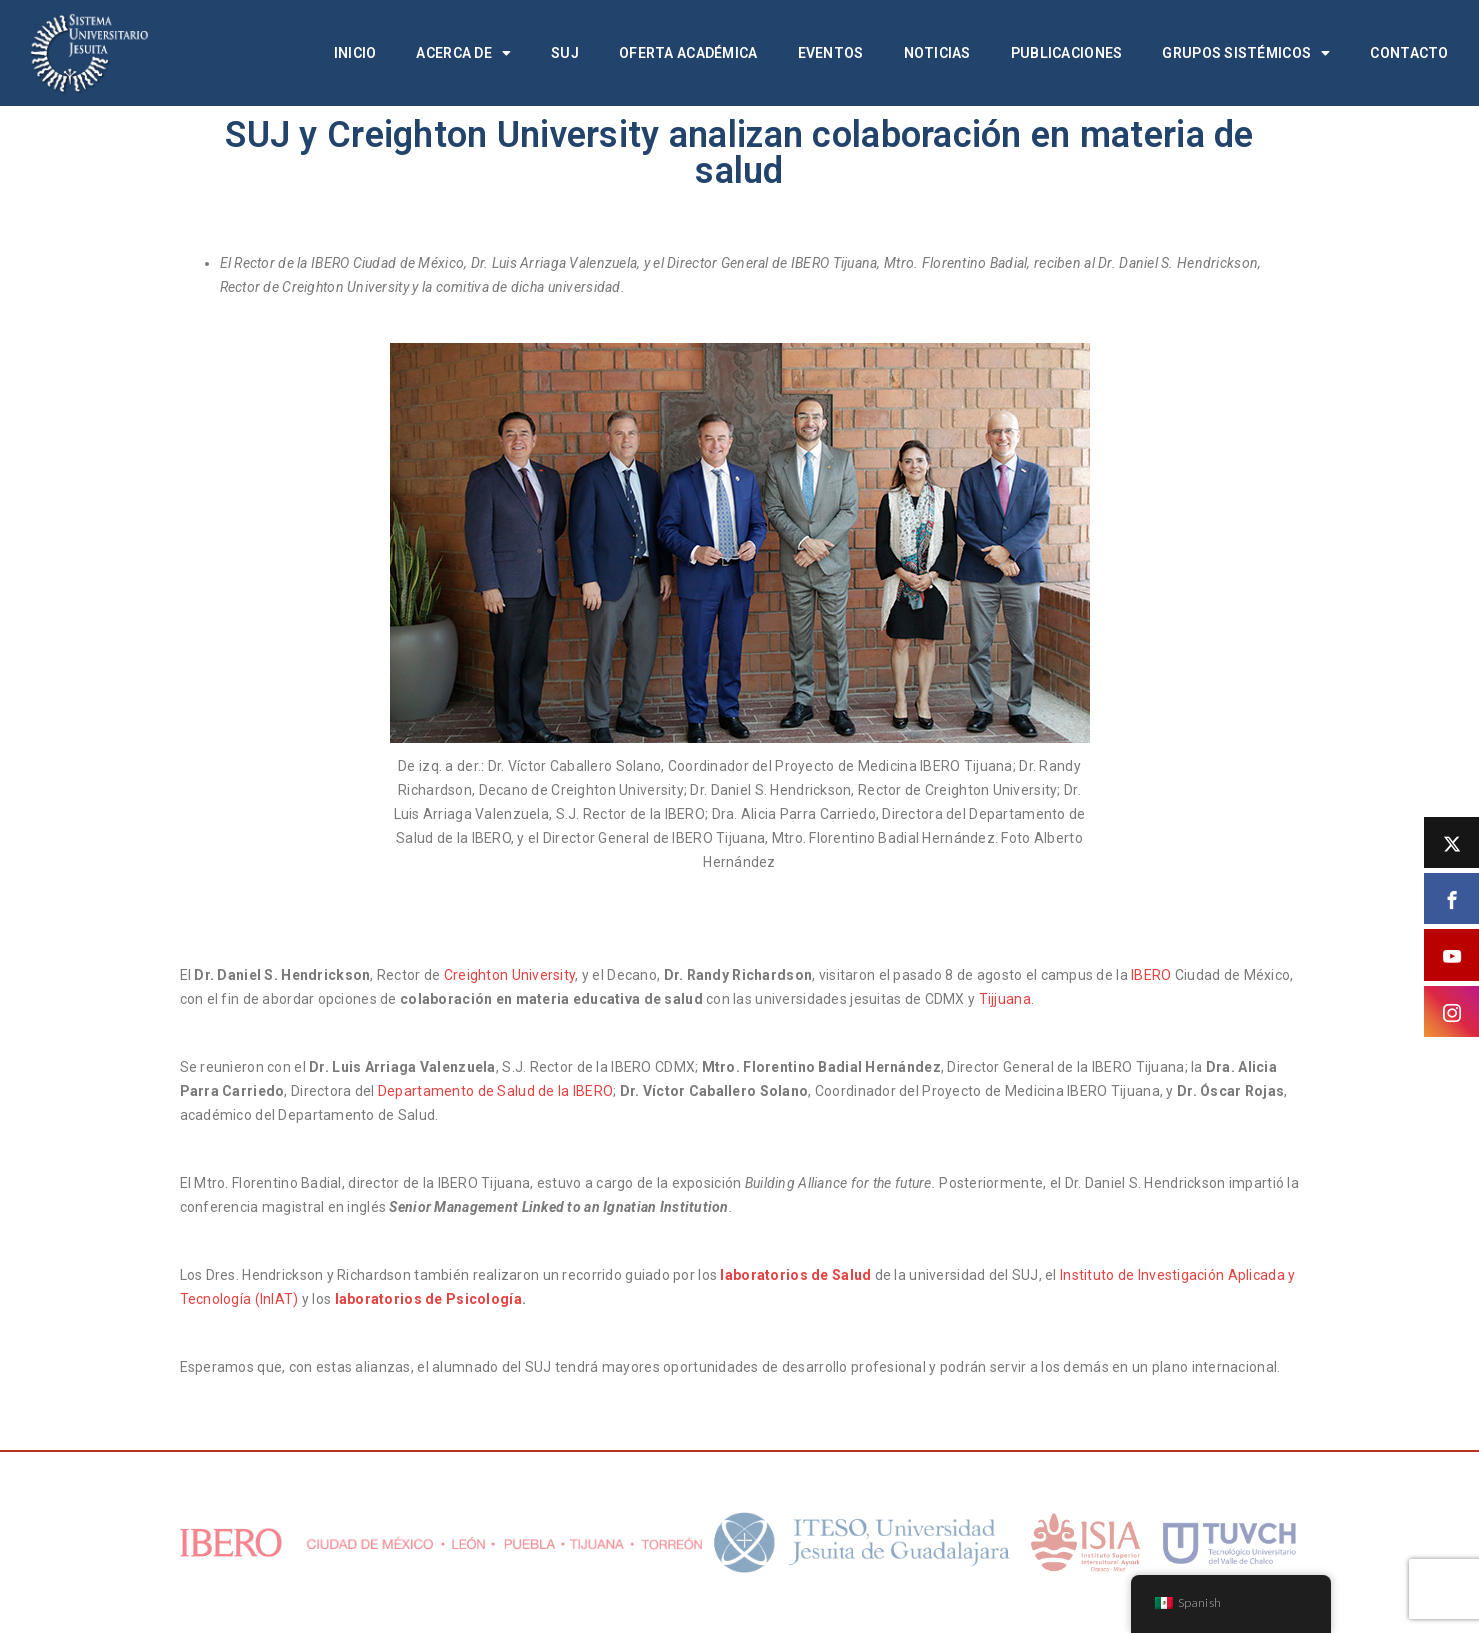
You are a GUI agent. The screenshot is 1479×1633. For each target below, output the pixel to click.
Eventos (831, 53)
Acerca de (463, 53)
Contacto (1409, 53)
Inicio (355, 53)
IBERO (1153, 975)
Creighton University (510, 975)
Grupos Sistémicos (1246, 53)
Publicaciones (1067, 53)
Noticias (937, 53)
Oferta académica (688, 53)
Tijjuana (1003, 999)
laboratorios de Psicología (428, 1299)
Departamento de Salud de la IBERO (495, 1091)
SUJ (565, 53)
